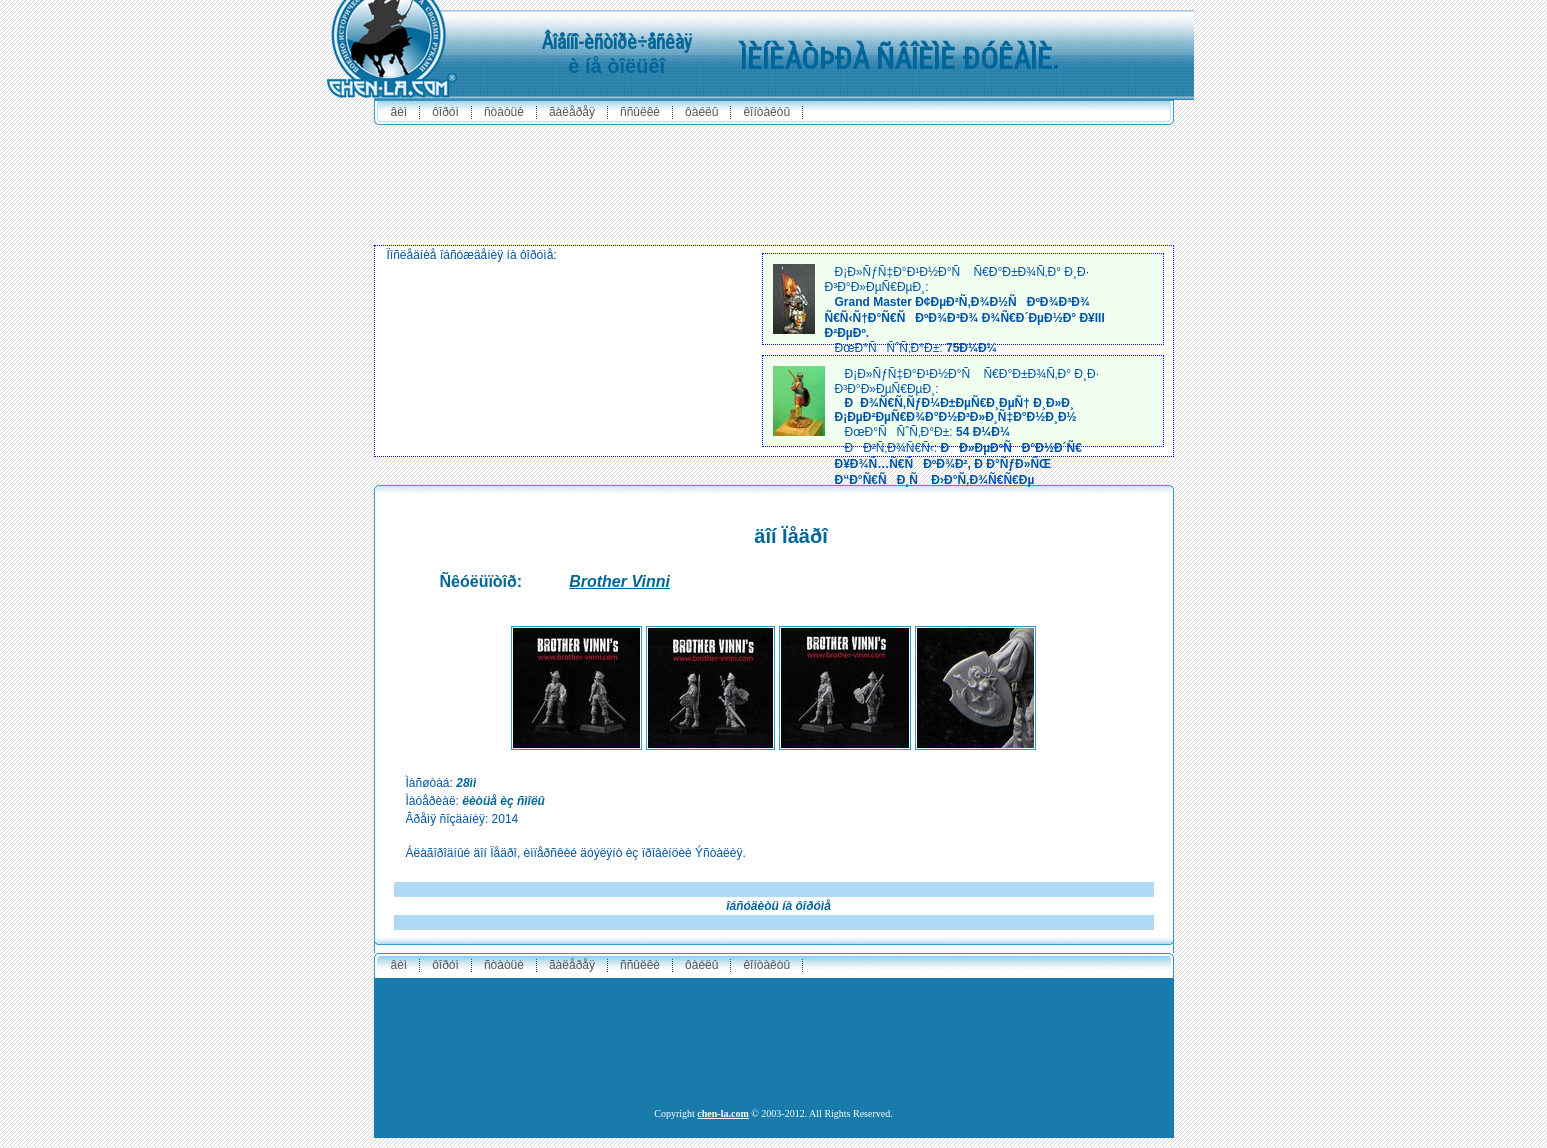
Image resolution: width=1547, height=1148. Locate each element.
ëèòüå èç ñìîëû (503, 801)
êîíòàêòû (766, 112)
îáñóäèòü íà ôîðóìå (778, 906)
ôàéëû (701, 112)
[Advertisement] (774, 180)
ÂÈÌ (399, 112)
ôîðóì (445, 112)
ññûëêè (640, 112)
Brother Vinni (619, 581)
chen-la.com (722, 1113)
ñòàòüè (504, 112)
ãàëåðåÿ (572, 112)
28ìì (466, 783)
